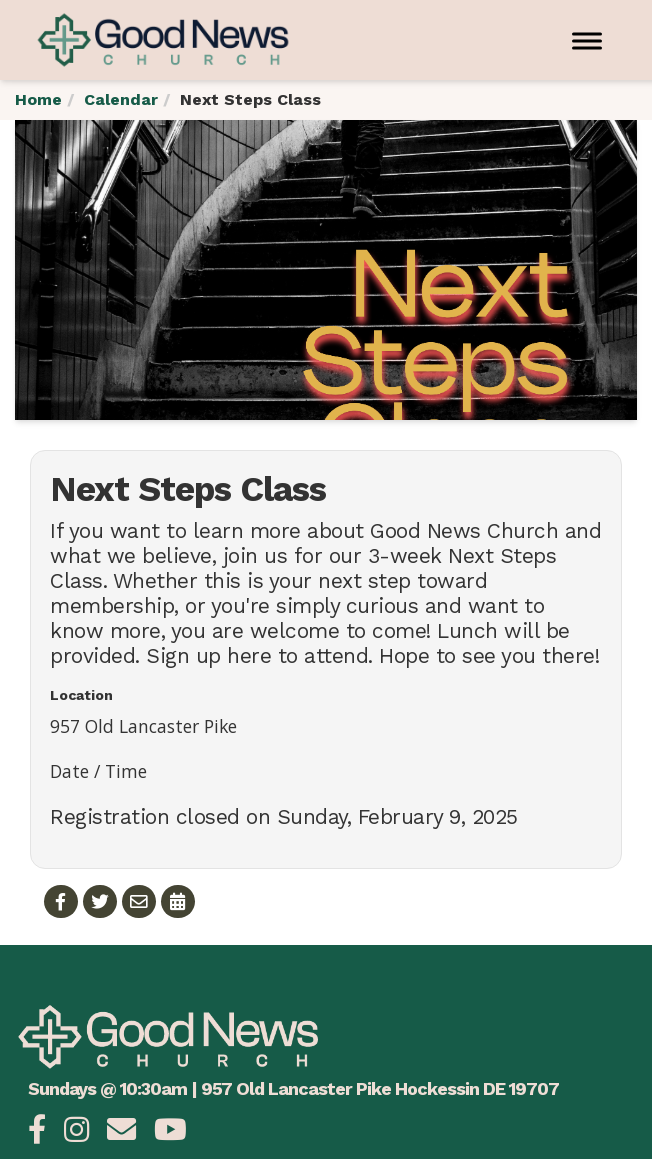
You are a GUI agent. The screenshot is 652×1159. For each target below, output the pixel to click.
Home (38, 99)
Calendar (121, 99)
